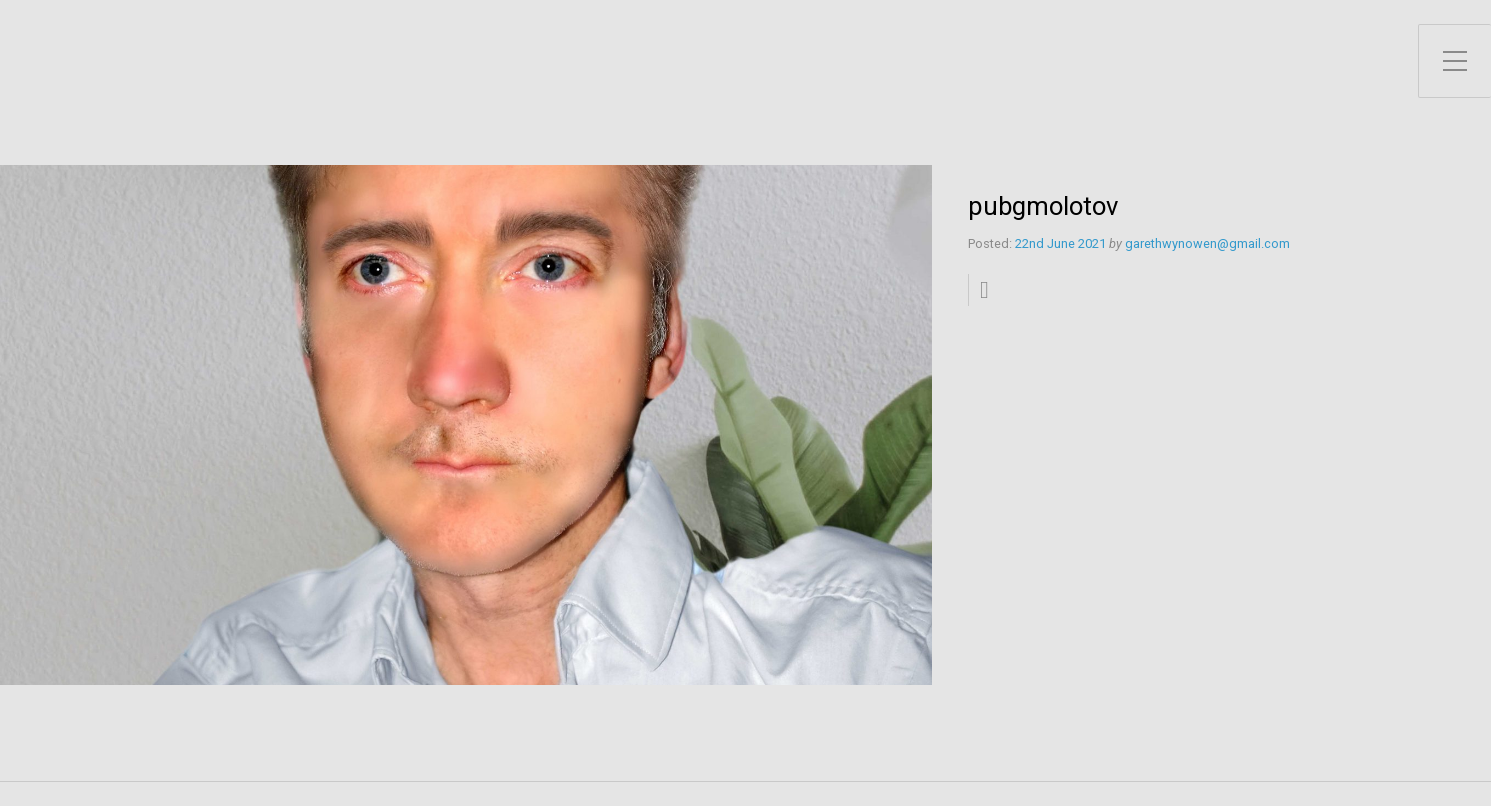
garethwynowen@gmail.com (1207, 243)
